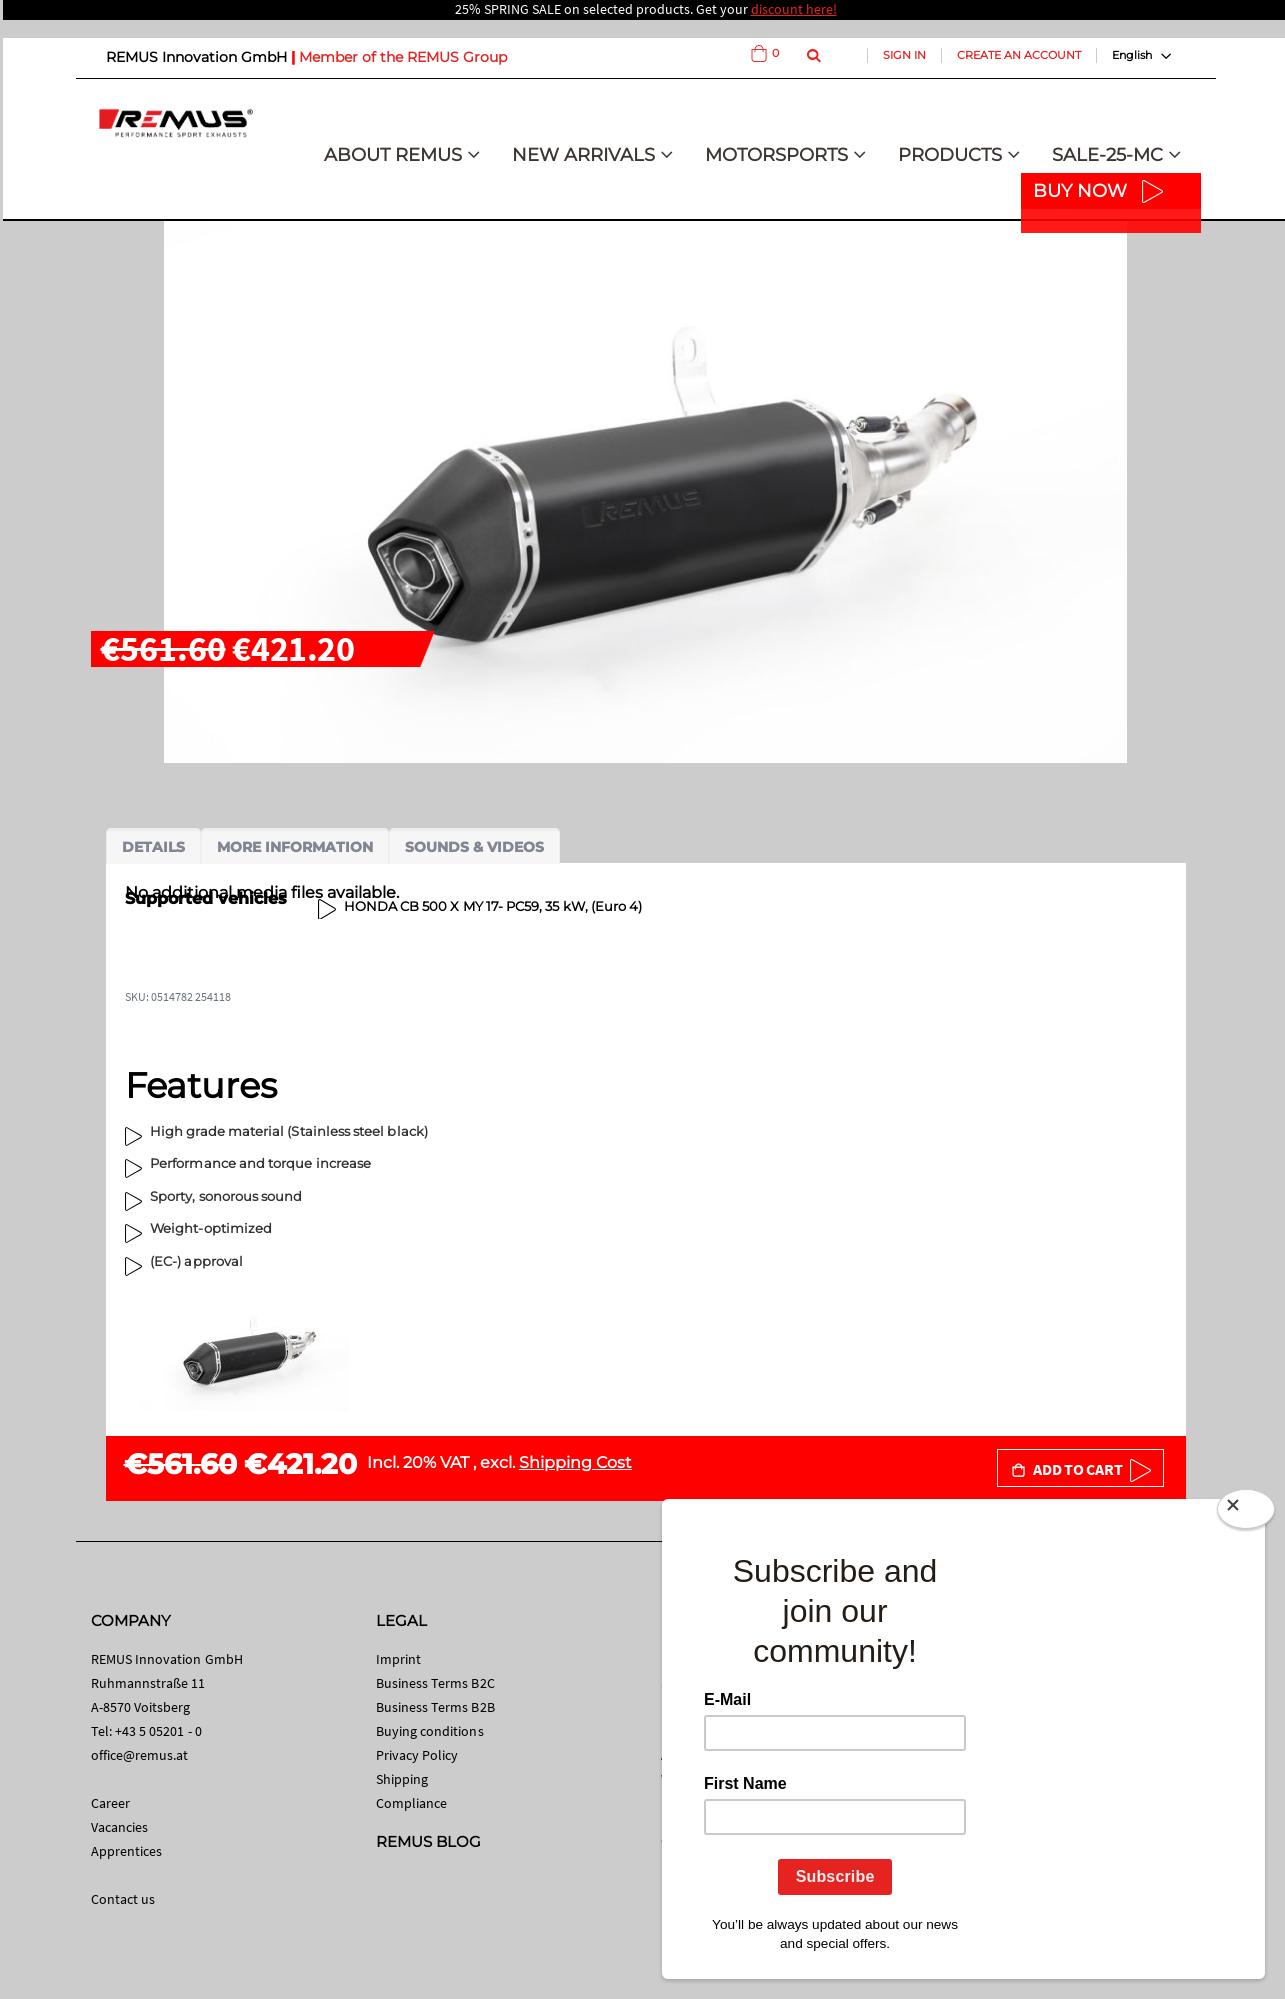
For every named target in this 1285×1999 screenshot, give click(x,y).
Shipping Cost (575, 1462)
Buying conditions (430, 1731)
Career (110, 1803)
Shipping (402, 1779)
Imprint (398, 1659)
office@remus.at (140, 1755)
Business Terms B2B (435, 1707)
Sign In (904, 55)
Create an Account (1019, 55)
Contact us (123, 1899)
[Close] (1246, 1513)
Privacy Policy (417, 1755)
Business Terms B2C (435, 1683)
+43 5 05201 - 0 (158, 1731)
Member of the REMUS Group (403, 57)
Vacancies (120, 1827)
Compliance (412, 1803)
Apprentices (127, 1851)
